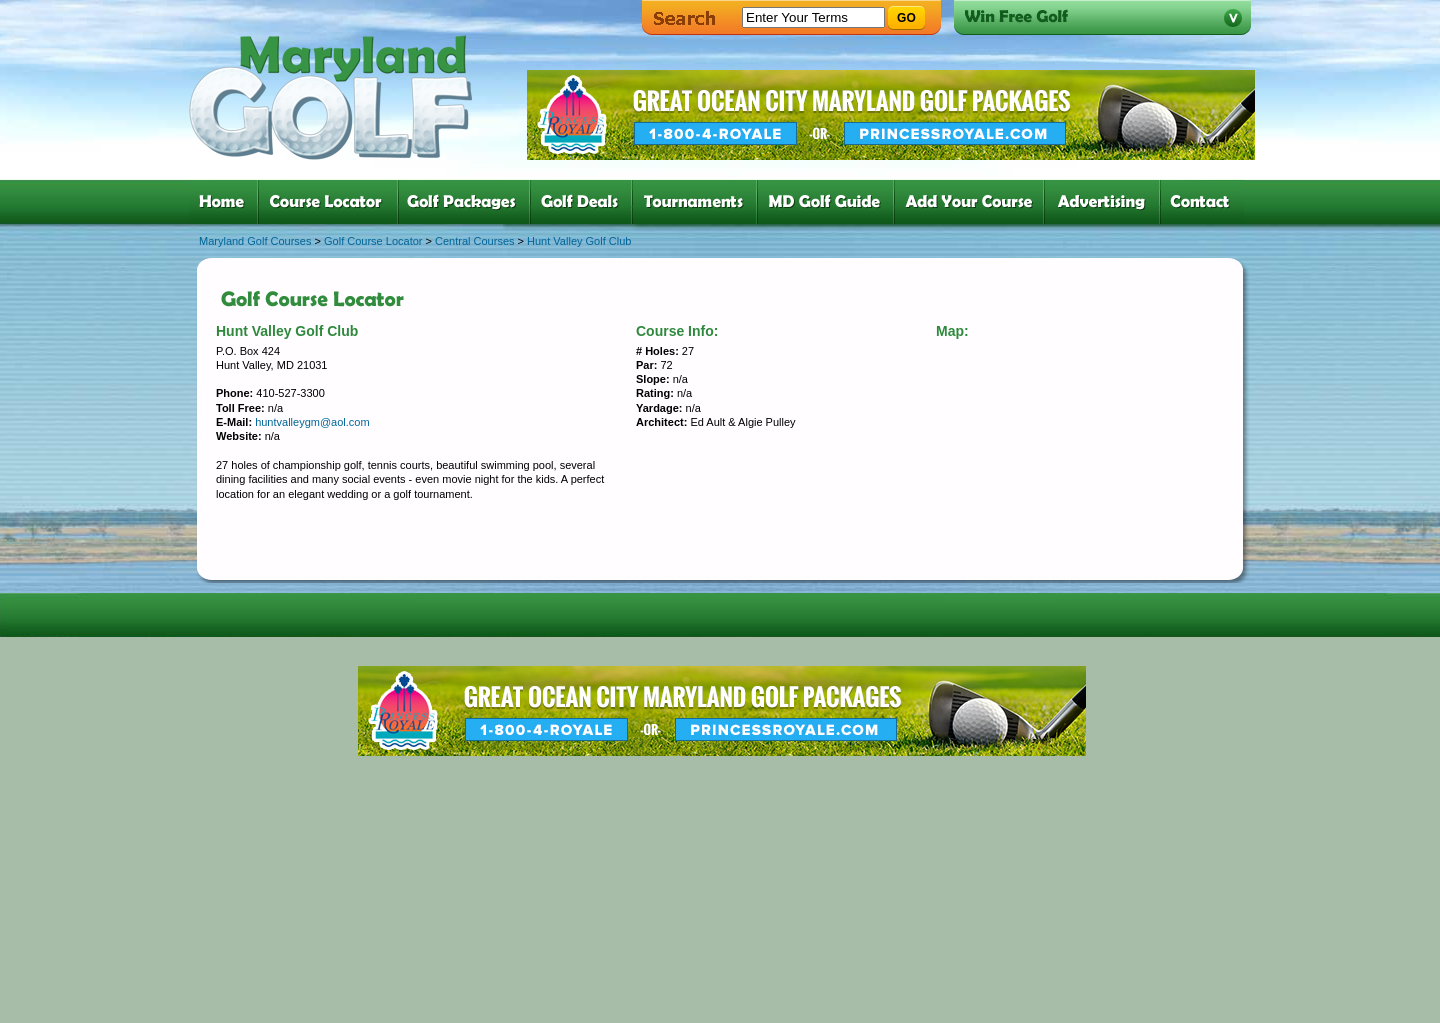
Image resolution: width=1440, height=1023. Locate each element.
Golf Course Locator (373, 241)
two (332, 202)
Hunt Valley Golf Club (579, 241)
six (829, 202)
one (225, 202)
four (585, 202)
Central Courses (474, 241)
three (468, 202)
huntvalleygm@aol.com (312, 422)
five (698, 202)
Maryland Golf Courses (255, 241)
